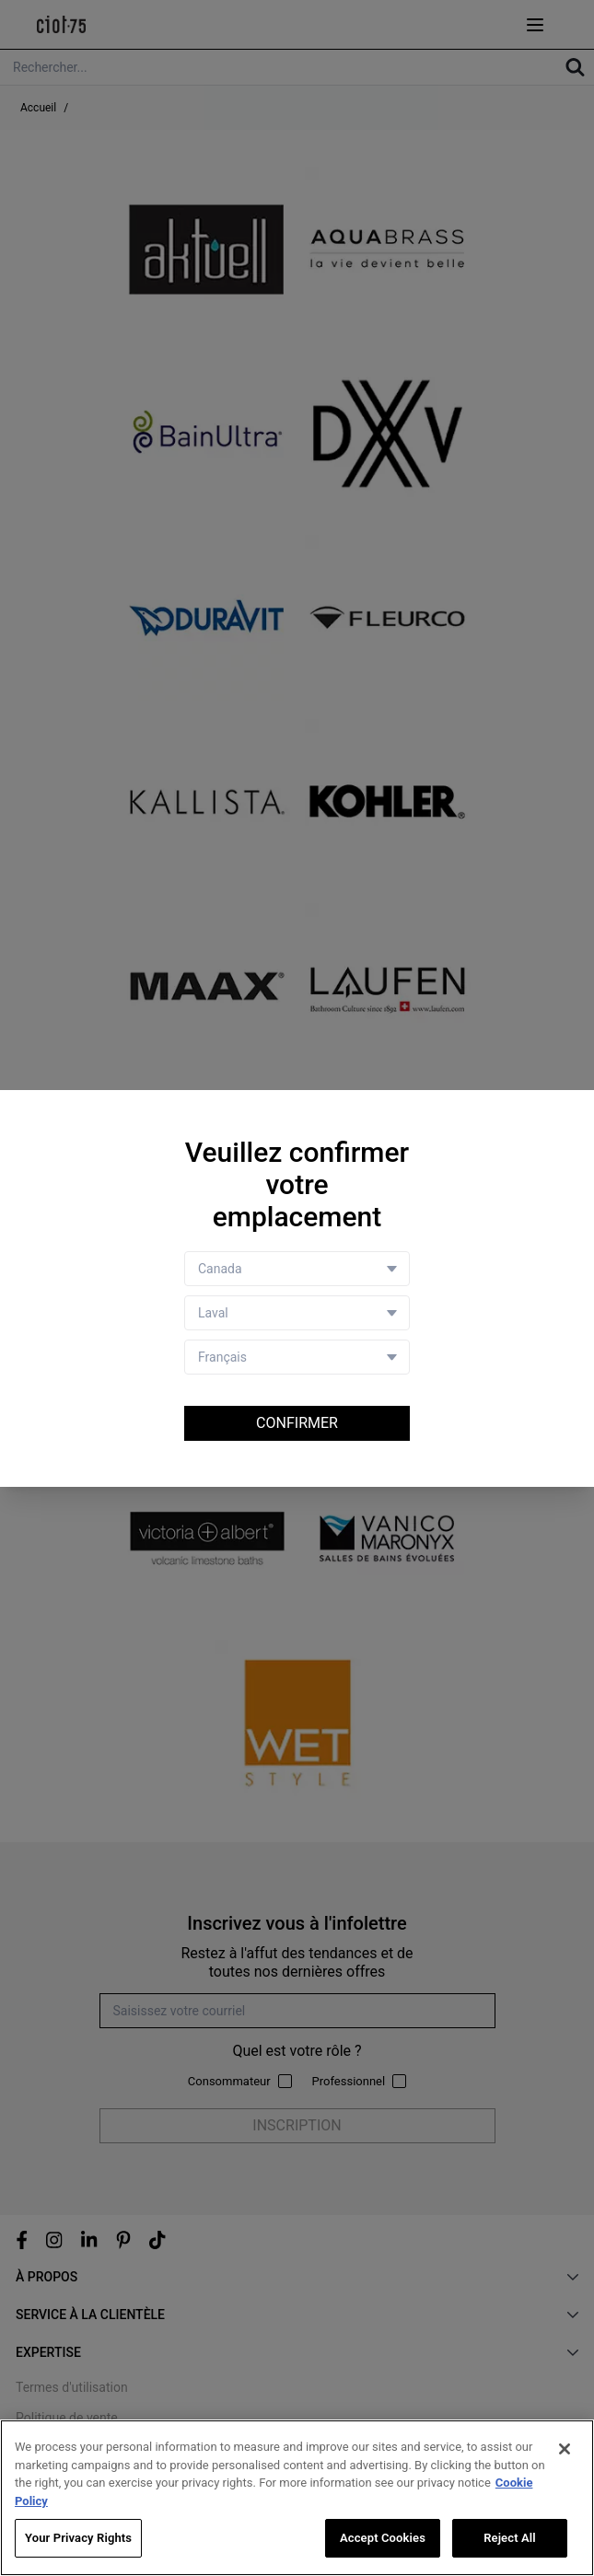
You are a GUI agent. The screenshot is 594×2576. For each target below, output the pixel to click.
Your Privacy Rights (78, 2538)
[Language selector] (297, 1357)
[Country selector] (297, 1268)
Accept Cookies (382, 2538)
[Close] (564, 2449)
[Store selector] (297, 1312)
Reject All (509, 2538)
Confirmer (297, 1423)
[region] (297, 2497)
